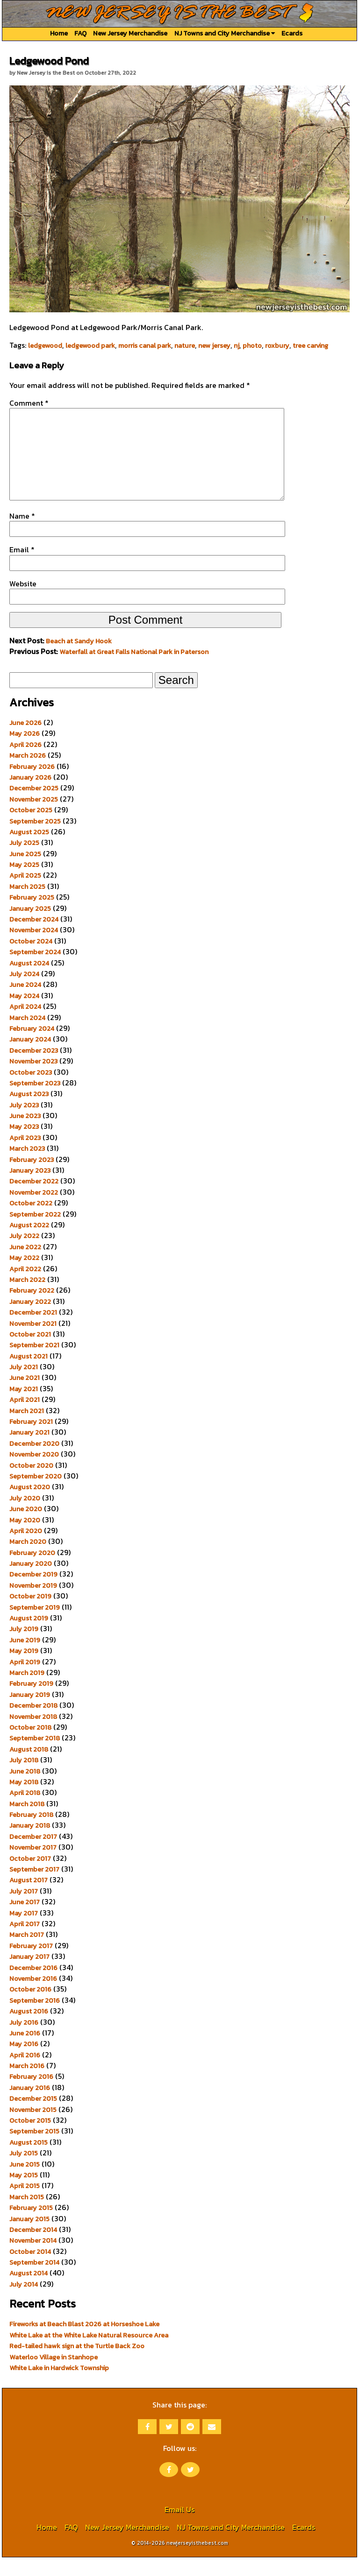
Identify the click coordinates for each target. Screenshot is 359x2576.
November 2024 (33, 948)
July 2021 (23, 1385)
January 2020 (30, 1582)
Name (22, 534)
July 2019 (23, 1647)
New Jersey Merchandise (130, 33)
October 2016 (30, 2008)
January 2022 (30, 1320)
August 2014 (28, 2292)
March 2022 (27, 1298)
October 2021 (30, 1353)
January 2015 (29, 2237)
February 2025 (31, 916)
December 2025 (33, 807)
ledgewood (45, 345)
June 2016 (24, 2052)
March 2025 (27, 905)
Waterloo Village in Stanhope (53, 2376)
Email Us (179, 2528)
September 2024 (35, 970)
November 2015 (33, 2128)
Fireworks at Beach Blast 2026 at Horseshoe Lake (84, 2342)
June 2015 (24, 2183)
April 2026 (25, 763)
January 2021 (29, 1451)
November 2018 (33, 1735)
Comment (29, 403)
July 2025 (24, 861)
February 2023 (31, 1178)
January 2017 (29, 1975)
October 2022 (30, 1222)
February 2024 (31, 1047)
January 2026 (30, 796)
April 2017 (24, 1942)
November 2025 (33, 818)
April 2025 (25, 894)
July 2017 (23, 1910)
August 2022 (29, 1244)
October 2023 (30, 1091)
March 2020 (27, 1560)
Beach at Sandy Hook (79, 660)
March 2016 (26, 2084)
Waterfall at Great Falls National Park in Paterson (133, 670)
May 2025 (24, 883)
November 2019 (33, 1604)
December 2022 (33, 1200)
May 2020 (24, 1539)
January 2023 (29, 1189)
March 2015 (26, 2215)
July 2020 (24, 1517)
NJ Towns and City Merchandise (224, 33)
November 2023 (33, 1080)
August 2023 (29, 1112)
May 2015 (23, 2194)
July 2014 (23, 2303)
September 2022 (35, 1233)
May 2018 (23, 1800)
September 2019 (34, 1626)
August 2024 (29, 982)
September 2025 (35, 840)
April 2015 (24, 2204)
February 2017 (31, 1964)
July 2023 (24, 1124)
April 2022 (25, 1287)
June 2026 (25, 741)
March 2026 (27, 774)
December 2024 (33, 938)
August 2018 (28, 1768)
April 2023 (25, 1156)
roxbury (277, 345)
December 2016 (33, 1986)
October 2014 (30, 2270)
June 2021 (24, 1396)
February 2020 (32, 1571)
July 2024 (24, 992)
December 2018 (33, 1724)
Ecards (291, 33)
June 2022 (25, 1265)
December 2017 (33, 1855)
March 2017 (26, 1953)
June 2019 (24, 1659)
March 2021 (26, 1429)
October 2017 (30, 1877)
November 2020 (34, 1473)
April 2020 (25, 1549)
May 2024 (24, 1014)
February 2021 (31, 1440)
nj (236, 345)
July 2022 (24, 1254)
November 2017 (33, 1866)
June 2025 (25, 872)
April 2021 (24, 1418)
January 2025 (30, 927)
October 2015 (30, 2139)
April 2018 (24, 1811)
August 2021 (28, 1375)
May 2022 (24, 1276)
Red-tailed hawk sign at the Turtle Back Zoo (76, 2364)
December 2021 (33, 1331)
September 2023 (34, 1102)
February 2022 (31, 1309)
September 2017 (34, 1888)
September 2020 (35, 1495)
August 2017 (28, 1898)
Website (22, 602)
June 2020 (25, 1527)
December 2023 (33, 1069)
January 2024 (30, 1058)
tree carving (310, 345)
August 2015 (28, 2161)
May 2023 (24, 1145)
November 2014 (33, 2259)
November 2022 (33, 1211)
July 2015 (23, 2172)
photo (252, 345)
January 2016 (29, 2106)
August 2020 (29, 1505)
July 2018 (23, 1779)
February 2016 (31, 2095)
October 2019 (30, 1615)
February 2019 (31, 1702)
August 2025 (29, 850)
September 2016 (34, 2019)
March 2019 (26, 1691)
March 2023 (27, 1167)
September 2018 (34, 1757)
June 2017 (24, 1920)
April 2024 (25, 1025)
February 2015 (31, 2226)
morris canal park (144, 345)
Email (22, 568)
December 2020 (34, 1462)
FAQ (80, 33)
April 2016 (24, 2074)
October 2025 (30, 828)
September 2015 (34, 2150)
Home (59, 33)
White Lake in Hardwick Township (59, 2386)
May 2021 (23, 1407)
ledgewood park (90, 345)
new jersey (214, 345)
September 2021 (34, 1363)
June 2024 (25, 1003)
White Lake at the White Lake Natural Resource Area (88, 2354)
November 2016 (33, 1997)
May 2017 (23, 1932)
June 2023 (25, 1134)
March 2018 (26, 1822)
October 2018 (30, 1746)
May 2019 (23, 1669)
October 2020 (31, 1484)
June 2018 (24, 1790)
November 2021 (33, 1342)
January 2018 (29, 1844)
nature (184, 345)
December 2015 (33, 2117)
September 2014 (34, 2281)
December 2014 (33, 2248)
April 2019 (24, 1680)
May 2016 (23, 2062)
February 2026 (32, 785)
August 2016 (28, 2030)
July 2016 (23, 2041)
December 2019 (33, 1593)
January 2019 (29, 1713)
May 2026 (24, 752)
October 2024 (30, 960)
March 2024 (27, 1036)
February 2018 (31, 1833)
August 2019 (28, 1637)
